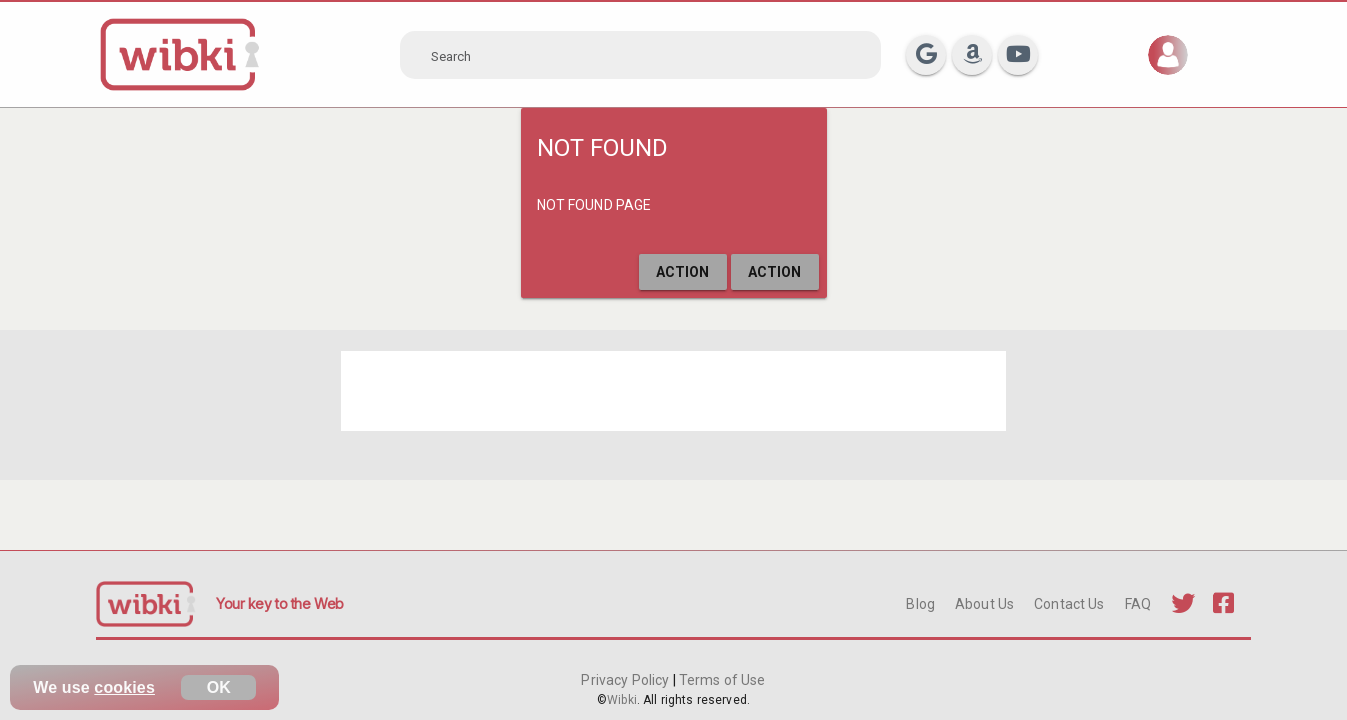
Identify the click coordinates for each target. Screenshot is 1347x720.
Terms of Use (721, 680)
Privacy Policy (626, 680)
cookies (124, 687)
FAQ (1138, 604)
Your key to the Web (280, 603)
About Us (984, 604)
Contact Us (1069, 604)
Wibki (622, 700)
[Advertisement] (674, 391)
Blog (920, 604)
